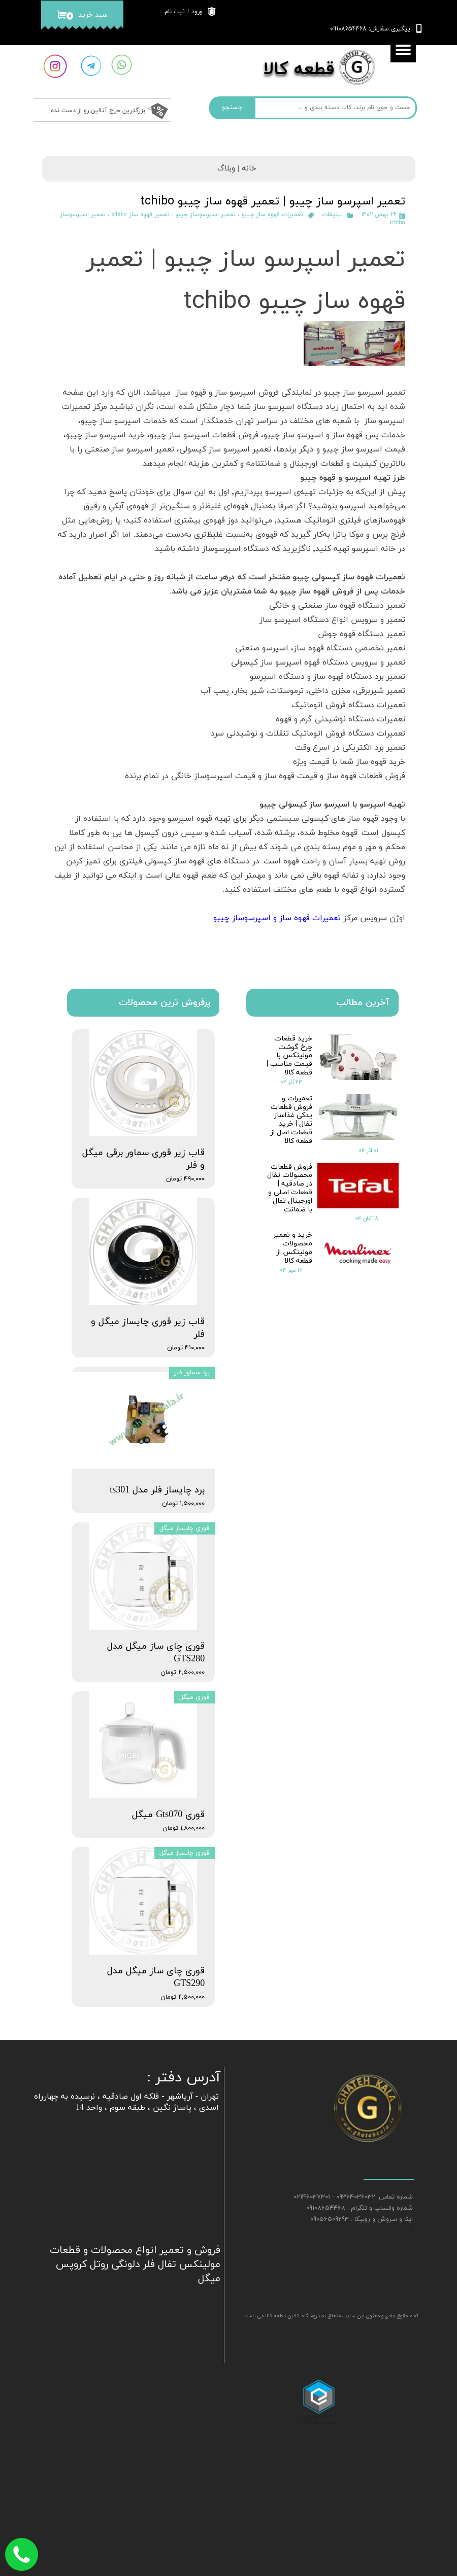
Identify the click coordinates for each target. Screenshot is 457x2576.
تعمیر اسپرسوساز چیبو (205, 215)
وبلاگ (226, 168)
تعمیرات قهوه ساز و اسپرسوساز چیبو (276, 918)
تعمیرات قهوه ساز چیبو (272, 215)
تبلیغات (332, 215)
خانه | (245, 168)
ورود (197, 12)
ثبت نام (175, 12)
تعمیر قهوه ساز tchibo (140, 215)
